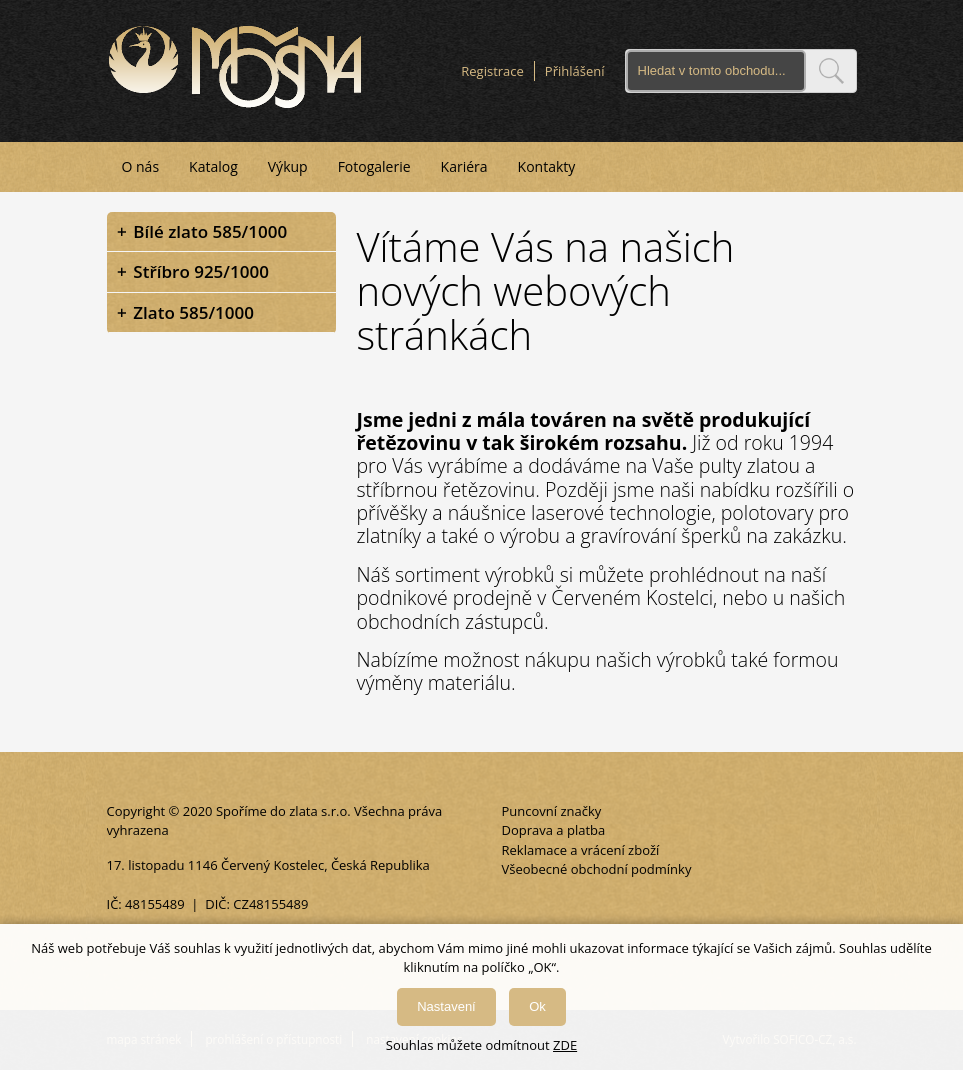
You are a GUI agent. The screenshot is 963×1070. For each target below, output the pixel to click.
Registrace (492, 71)
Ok (537, 1006)
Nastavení (446, 1006)
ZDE (565, 1045)
